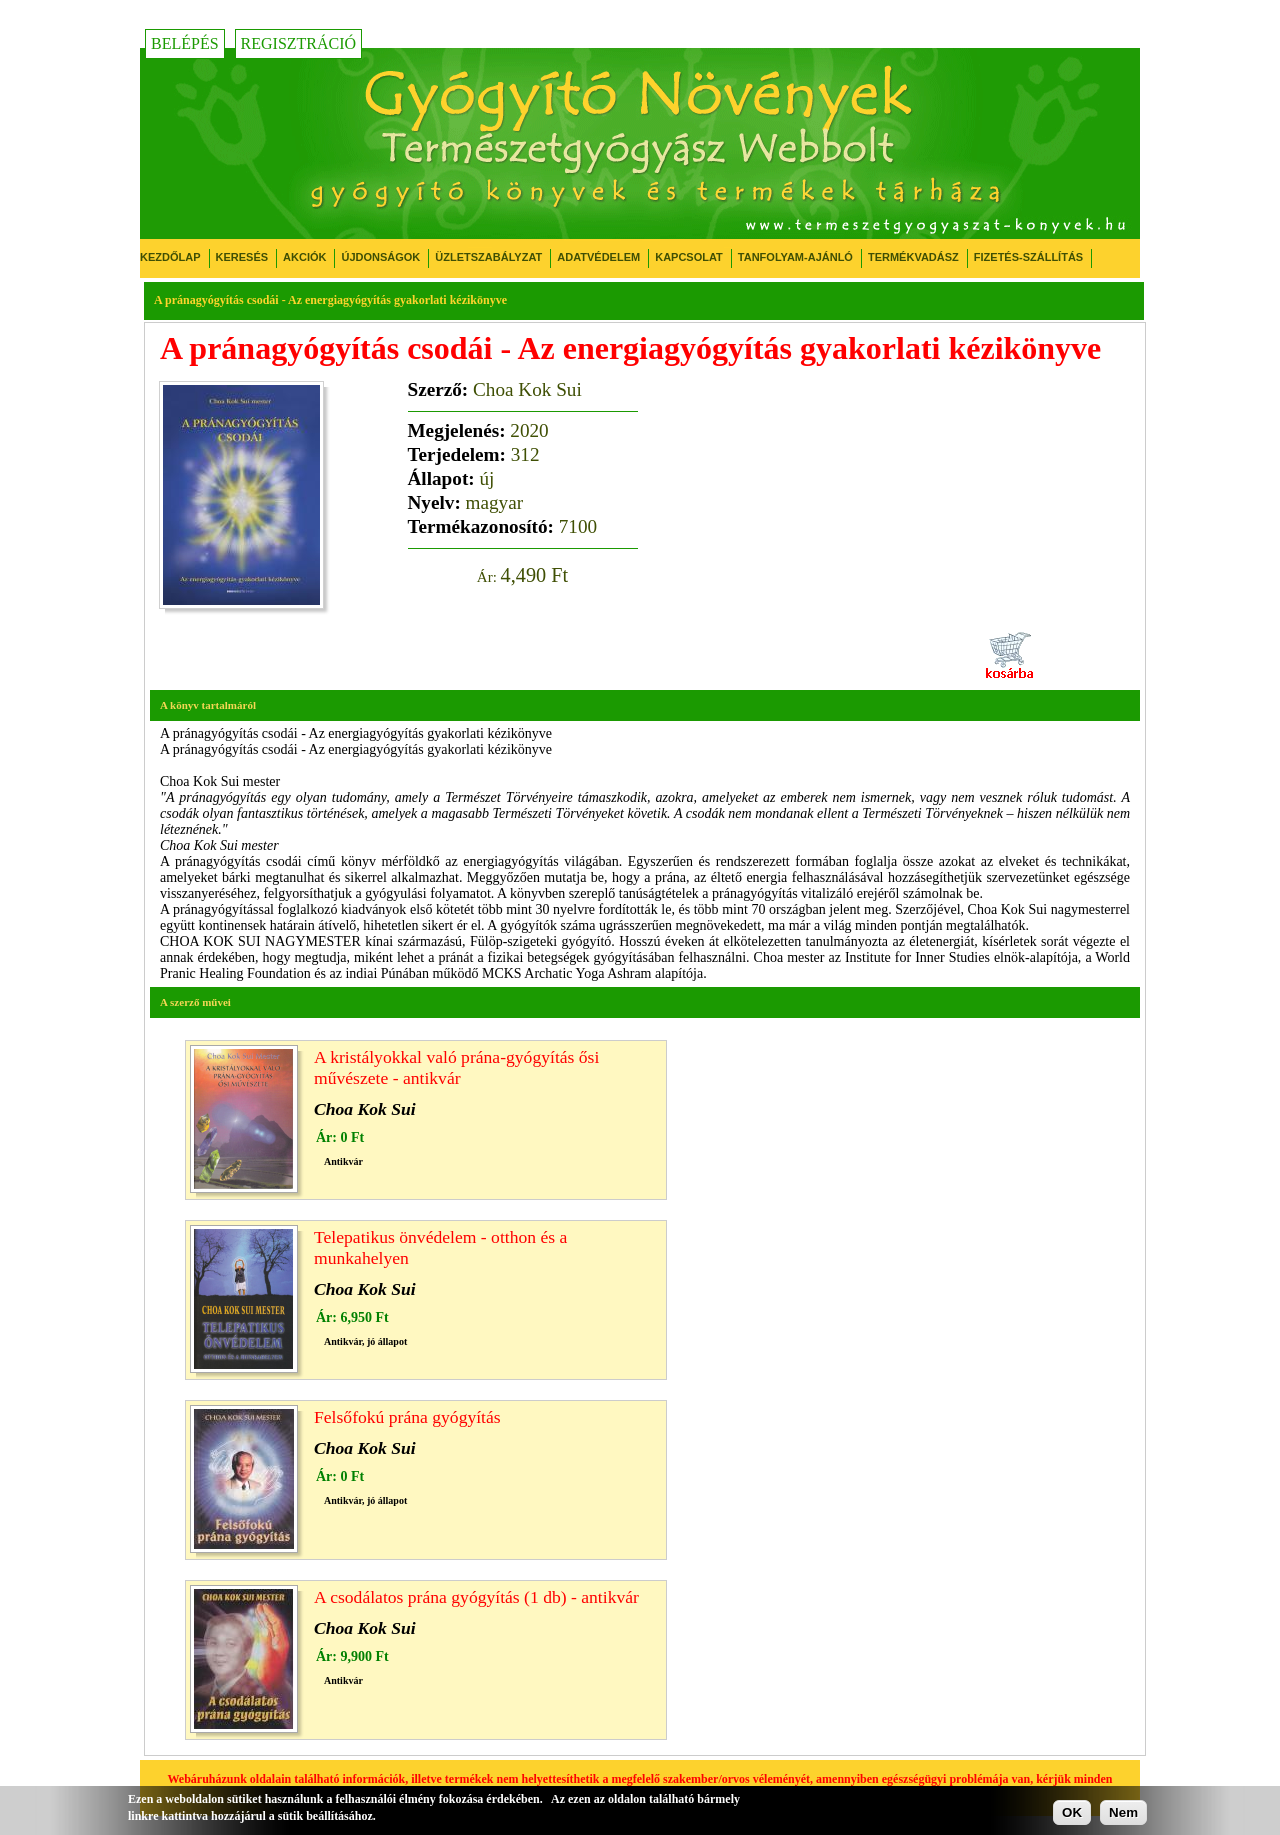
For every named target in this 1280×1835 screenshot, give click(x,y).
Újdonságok (380, 257)
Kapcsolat (689, 257)
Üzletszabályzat (488, 257)
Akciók (304, 257)
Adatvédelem (598, 257)
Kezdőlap (170, 257)
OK (1072, 1812)
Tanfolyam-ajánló (795, 257)
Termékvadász (913, 257)
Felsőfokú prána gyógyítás (407, 1417)
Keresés (242, 257)
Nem (1123, 1812)
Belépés (185, 43)
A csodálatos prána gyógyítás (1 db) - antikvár (476, 1597)
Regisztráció (299, 43)
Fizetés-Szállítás (1028, 257)
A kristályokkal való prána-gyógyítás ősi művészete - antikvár (456, 1067)
